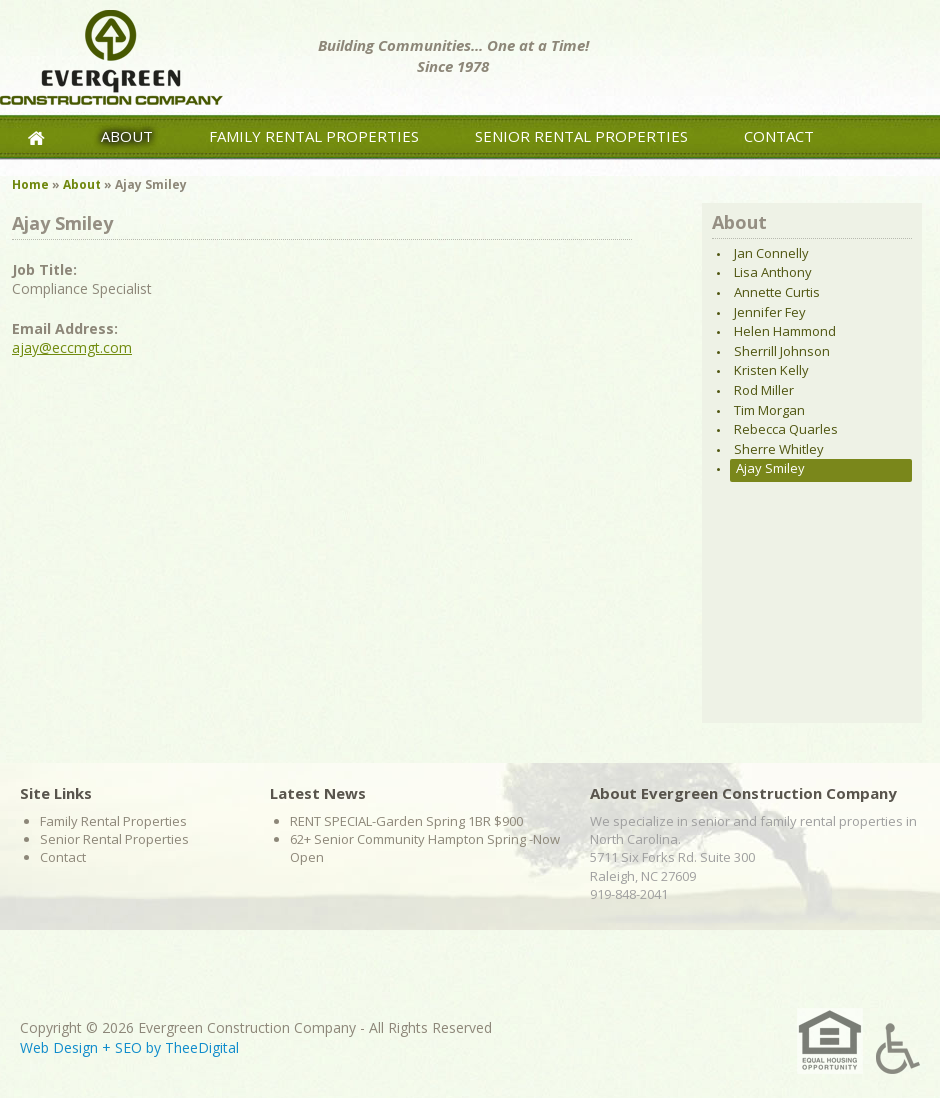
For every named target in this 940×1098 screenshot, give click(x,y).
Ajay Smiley (770, 468)
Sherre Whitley (779, 449)
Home (30, 184)
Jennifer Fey (770, 312)
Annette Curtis (777, 292)
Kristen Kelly (771, 370)
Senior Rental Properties (581, 136)
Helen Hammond (785, 331)
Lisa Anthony (773, 272)
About (127, 136)
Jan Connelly (771, 253)
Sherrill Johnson (782, 351)
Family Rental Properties (314, 136)
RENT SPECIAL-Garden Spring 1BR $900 (406, 821)
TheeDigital (202, 1047)
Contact (779, 136)
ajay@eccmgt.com (72, 347)
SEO (128, 1047)
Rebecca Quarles (786, 429)
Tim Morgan (769, 410)
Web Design (59, 1047)
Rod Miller (764, 390)
